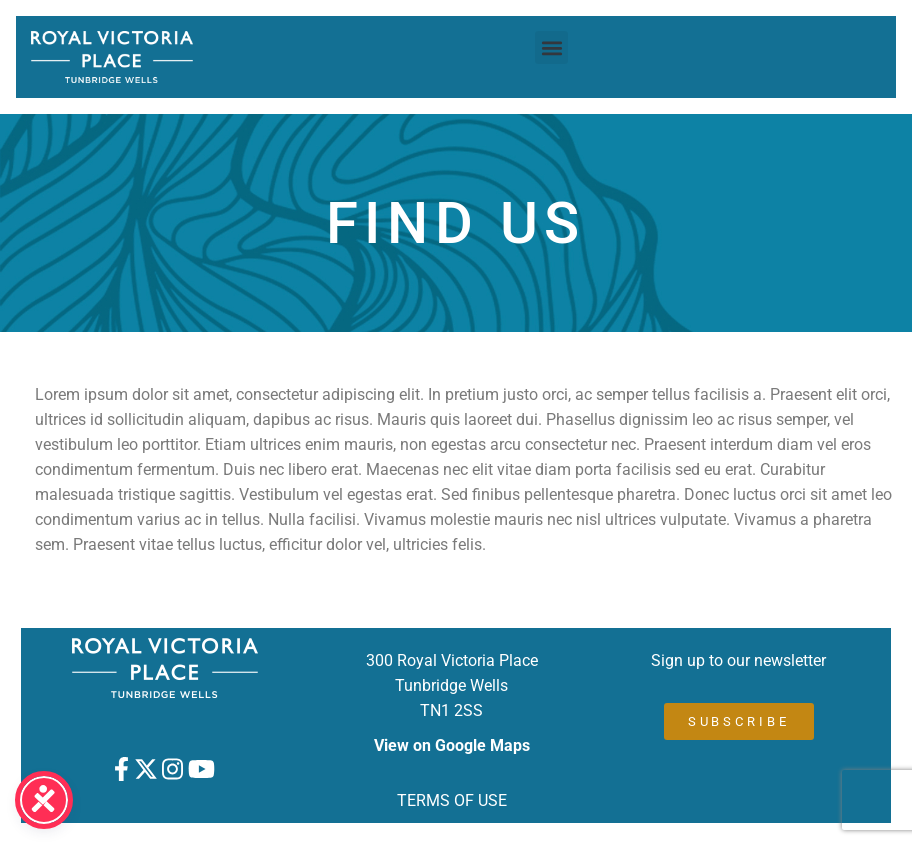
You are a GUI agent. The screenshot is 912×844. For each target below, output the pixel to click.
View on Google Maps (452, 745)
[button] (551, 47)
